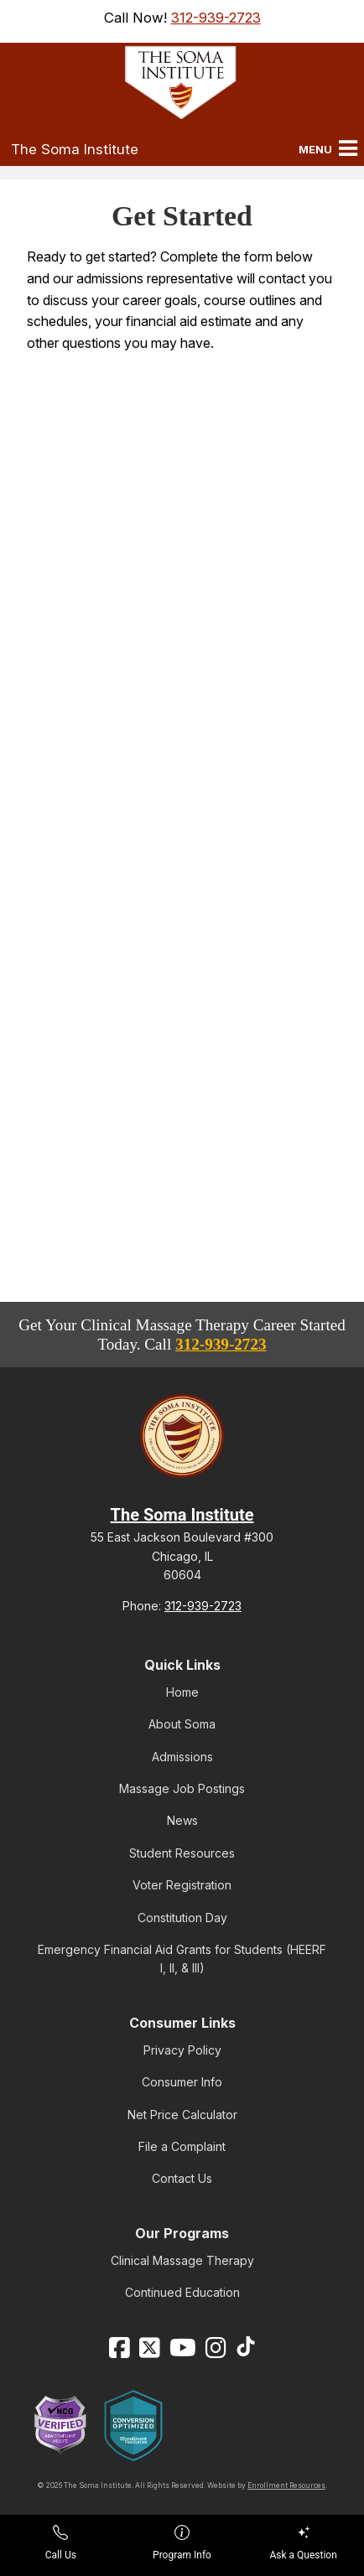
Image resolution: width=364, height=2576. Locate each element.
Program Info (182, 2543)
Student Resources (182, 1853)
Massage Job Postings (182, 1788)
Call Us (60, 2543)
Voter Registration (182, 1885)
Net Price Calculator (182, 2114)
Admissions (182, 1756)
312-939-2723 (216, 17)
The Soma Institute (74, 149)
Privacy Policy (182, 2050)
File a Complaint (182, 2146)
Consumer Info (182, 2082)
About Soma (182, 1724)
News (182, 1820)
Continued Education (182, 2292)
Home (182, 1692)
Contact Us (182, 2178)
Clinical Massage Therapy (182, 2260)
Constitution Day (182, 1917)
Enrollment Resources (286, 2485)
